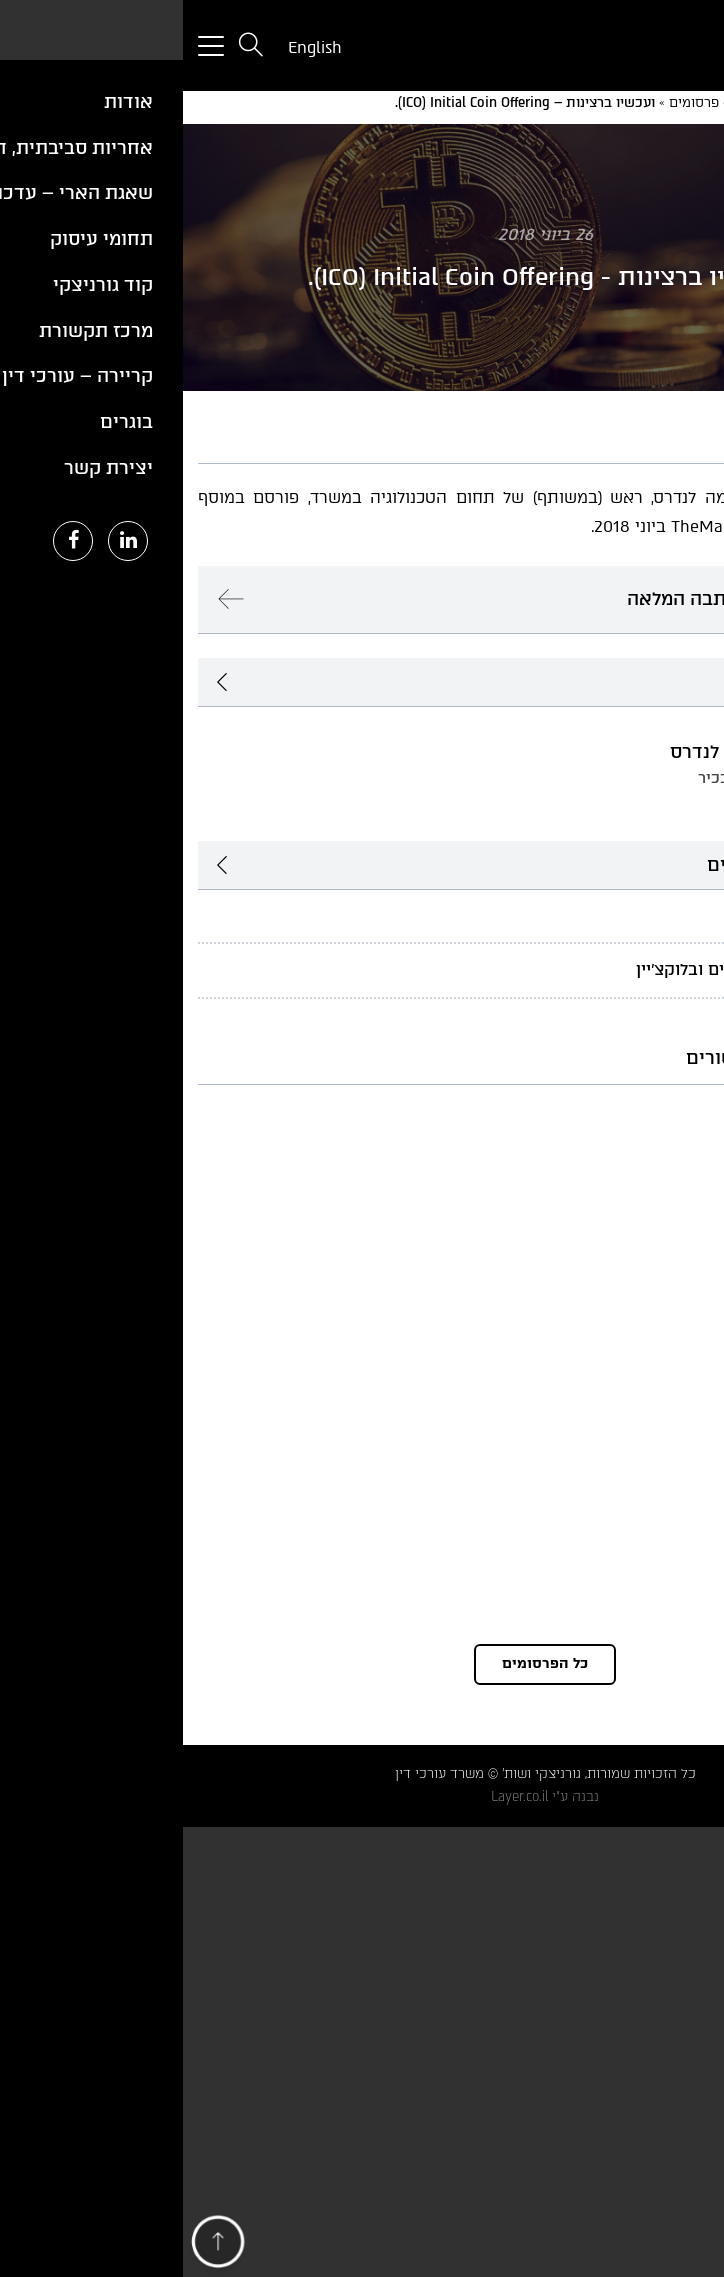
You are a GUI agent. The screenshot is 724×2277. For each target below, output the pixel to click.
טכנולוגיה (655, 914)
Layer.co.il (336, 1796)
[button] (35, 2246)
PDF (659, 427)
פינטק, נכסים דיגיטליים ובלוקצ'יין (571, 969)
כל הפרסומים (362, 1663)
